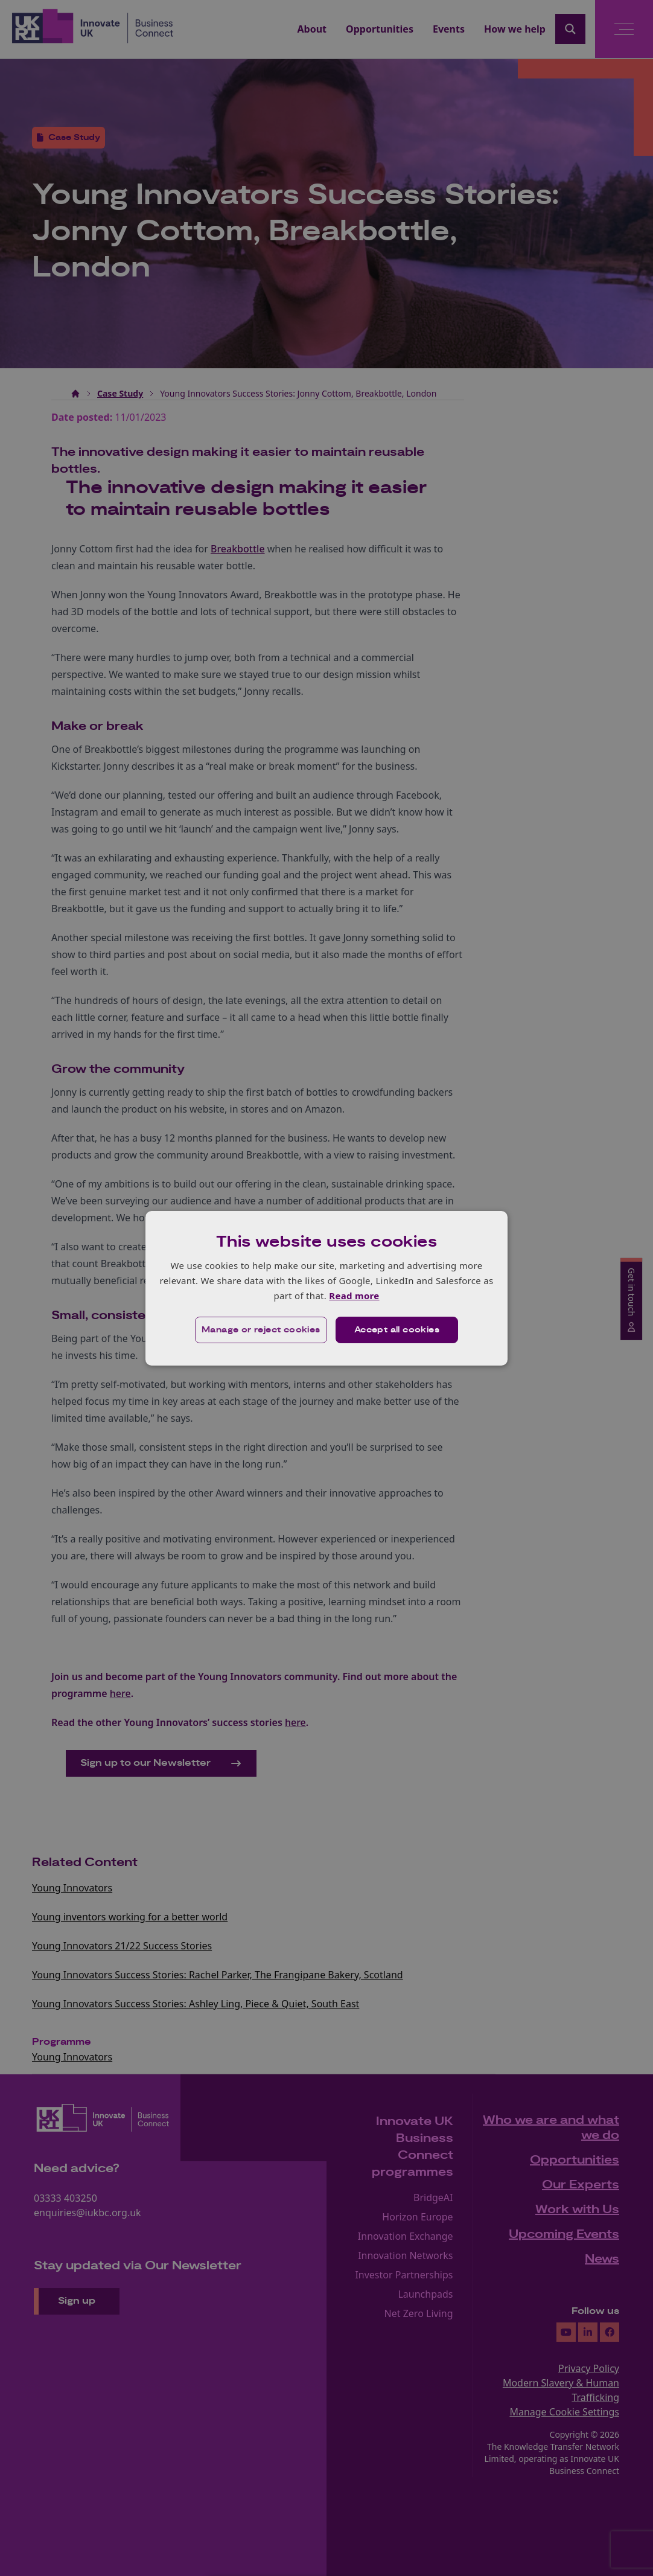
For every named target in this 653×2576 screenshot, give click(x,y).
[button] (261, 1329)
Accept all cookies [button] (396, 1330)
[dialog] (326, 1287)
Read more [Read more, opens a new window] (354, 1296)
